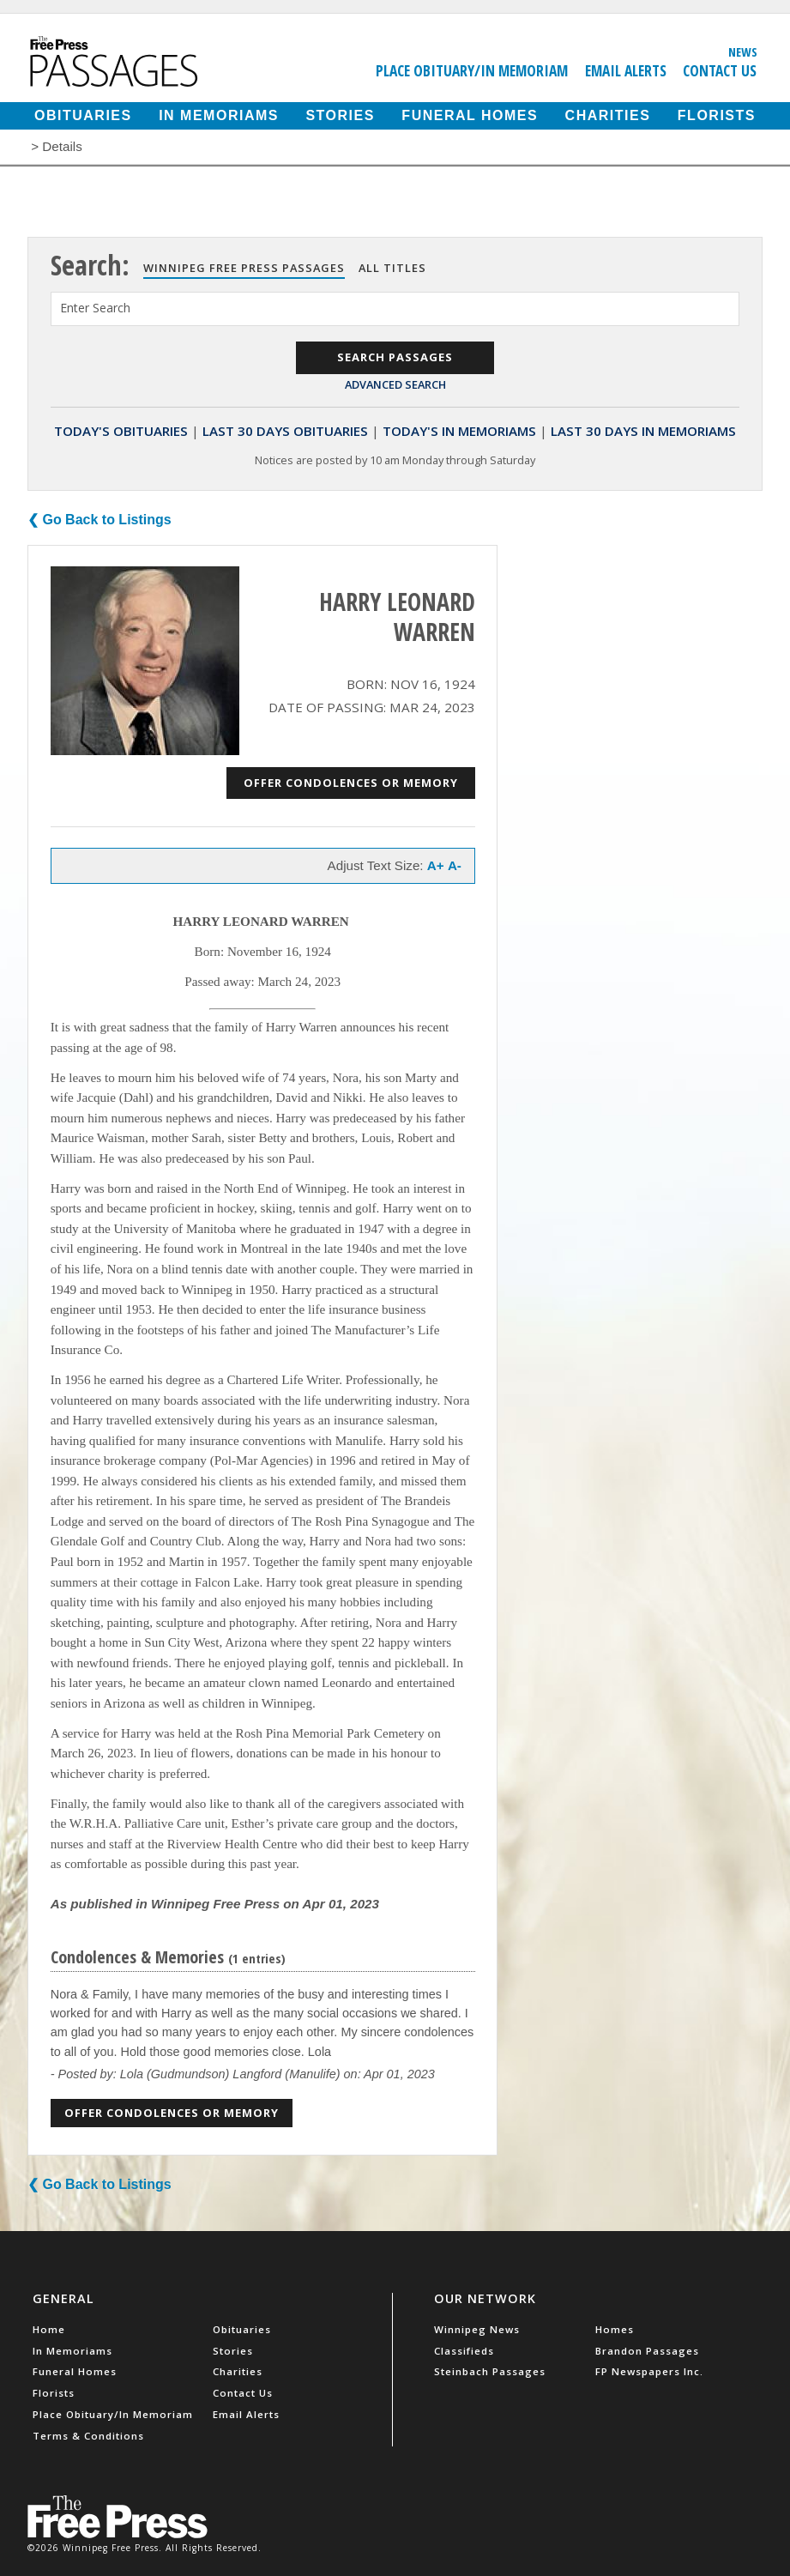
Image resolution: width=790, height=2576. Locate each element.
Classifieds (464, 2350)
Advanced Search (395, 384)
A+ (435, 865)
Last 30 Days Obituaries (285, 430)
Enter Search (95, 307)
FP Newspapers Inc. (649, 2371)
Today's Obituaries (121, 430)
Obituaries (83, 115)
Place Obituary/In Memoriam (472, 70)
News (742, 51)
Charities (608, 115)
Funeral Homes (469, 115)
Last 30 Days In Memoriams (643, 430)
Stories (339, 115)
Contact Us (720, 70)
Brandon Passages (647, 2350)
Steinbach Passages (490, 2371)
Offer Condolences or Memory (351, 782)
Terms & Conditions (88, 2435)
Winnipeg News (477, 2329)
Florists (717, 115)
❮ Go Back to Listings (99, 519)
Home (49, 2329)
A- (454, 865)
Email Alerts (625, 70)
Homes (614, 2329)
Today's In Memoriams (459, 430)
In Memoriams (219, 115)
